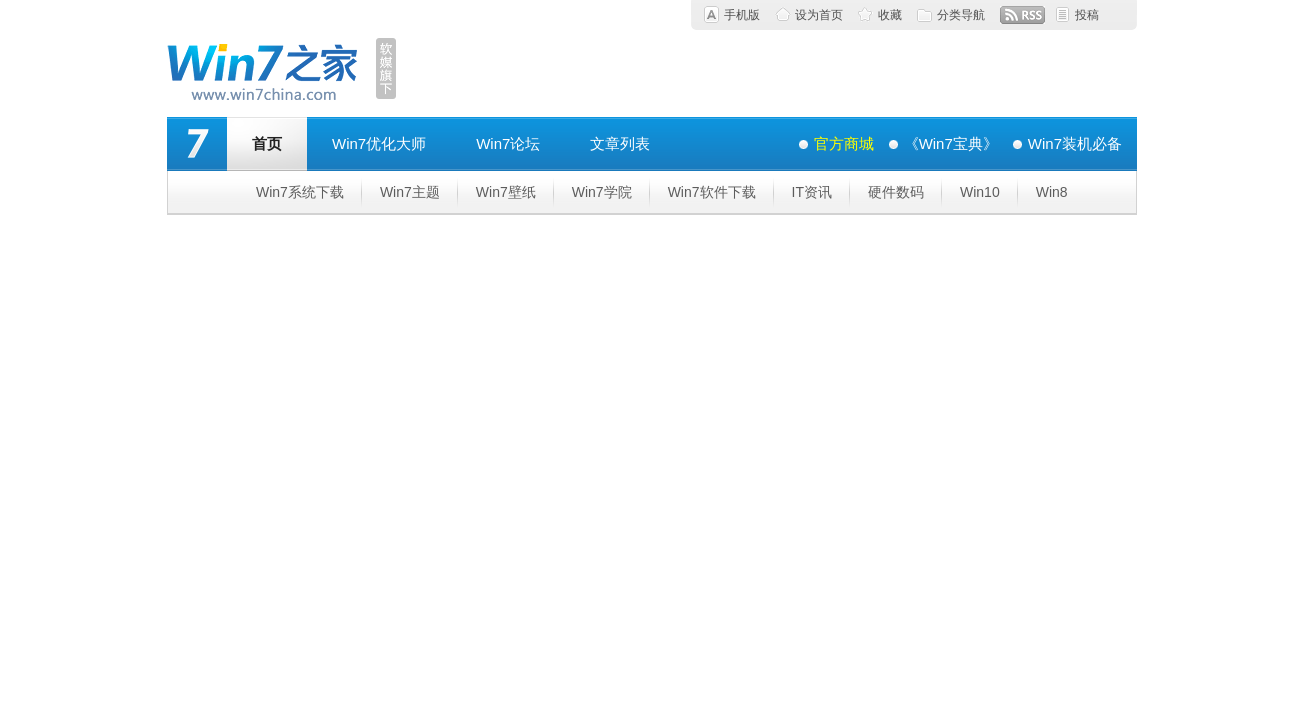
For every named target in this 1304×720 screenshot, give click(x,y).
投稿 (1087, 15)
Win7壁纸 (506, 192)
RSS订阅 (1022, 15)
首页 (267, 143)
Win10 (980, 192)
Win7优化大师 (379, 143)
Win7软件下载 (712, 192)
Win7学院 (602, 192)
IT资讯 (812, 192)
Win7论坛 (508, 143)
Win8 (1052, 192)
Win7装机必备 (1075, 143)
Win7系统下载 (300, 192)
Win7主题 (410, 192)
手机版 (742, 15)
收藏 (890, 15)
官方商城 (844, 143)
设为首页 (819, 15)
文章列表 (620, 143)
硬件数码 (896, 192)
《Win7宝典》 (951, 143)
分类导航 (961, 15)
